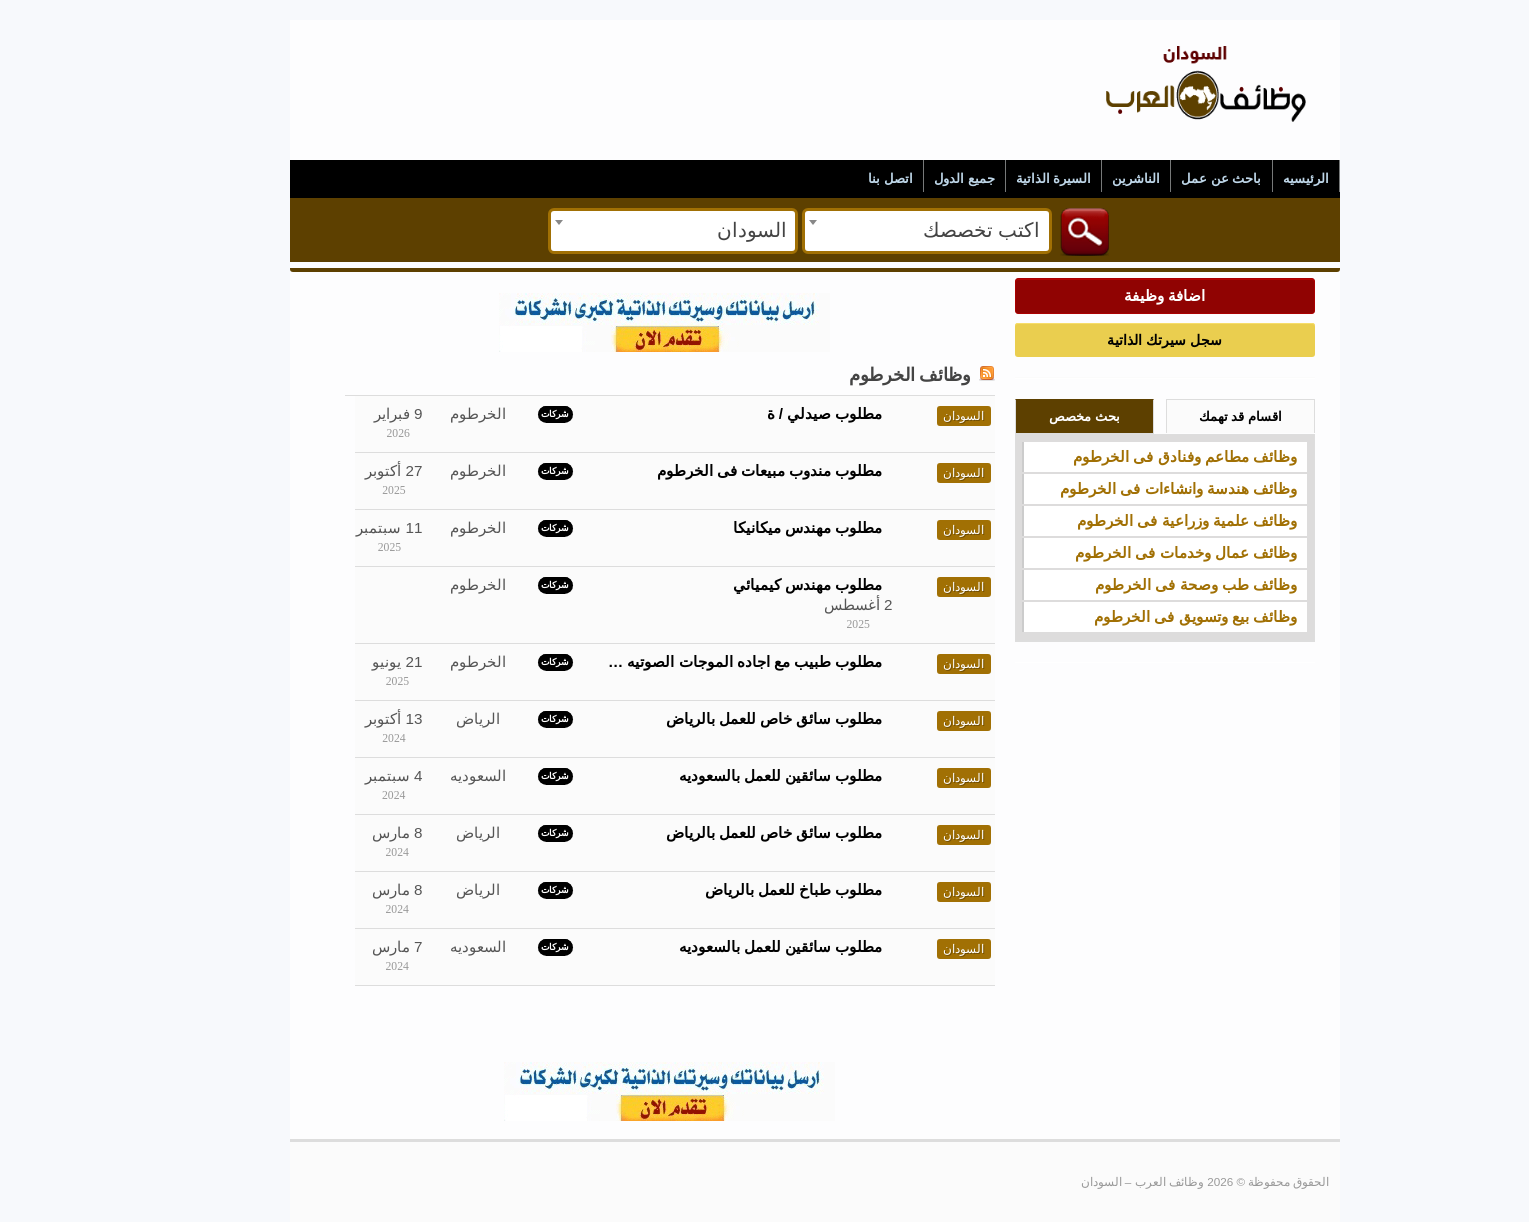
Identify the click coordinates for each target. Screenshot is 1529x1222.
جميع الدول (914, 178)
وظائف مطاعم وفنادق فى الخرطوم (1135, 456)
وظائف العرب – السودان (1156, 41)
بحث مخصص (1034, 416)
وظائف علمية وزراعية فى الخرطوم (1137, 520)
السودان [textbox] (702, 230)
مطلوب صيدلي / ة (775, 413)
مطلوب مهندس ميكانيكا (757, 527)
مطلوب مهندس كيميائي (757, 584)
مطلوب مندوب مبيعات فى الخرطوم (720, 470)
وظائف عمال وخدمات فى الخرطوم (1136, 552)
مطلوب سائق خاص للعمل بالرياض (724, 718)
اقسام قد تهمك (1190, 416)
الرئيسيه (1256, 178)
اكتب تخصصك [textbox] (931, 230)
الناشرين (1086, 178)
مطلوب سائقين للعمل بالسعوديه (731, 775)
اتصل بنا (840, 178)
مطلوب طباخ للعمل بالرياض (744, 889)
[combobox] (877, 231)
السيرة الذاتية (1004, 178)
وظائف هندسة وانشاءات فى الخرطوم (1128, 488)
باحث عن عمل (1171, 178)
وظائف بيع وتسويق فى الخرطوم (1145, 616)
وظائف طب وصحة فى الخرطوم (1146, 584)
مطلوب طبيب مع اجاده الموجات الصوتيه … (695, 661)
